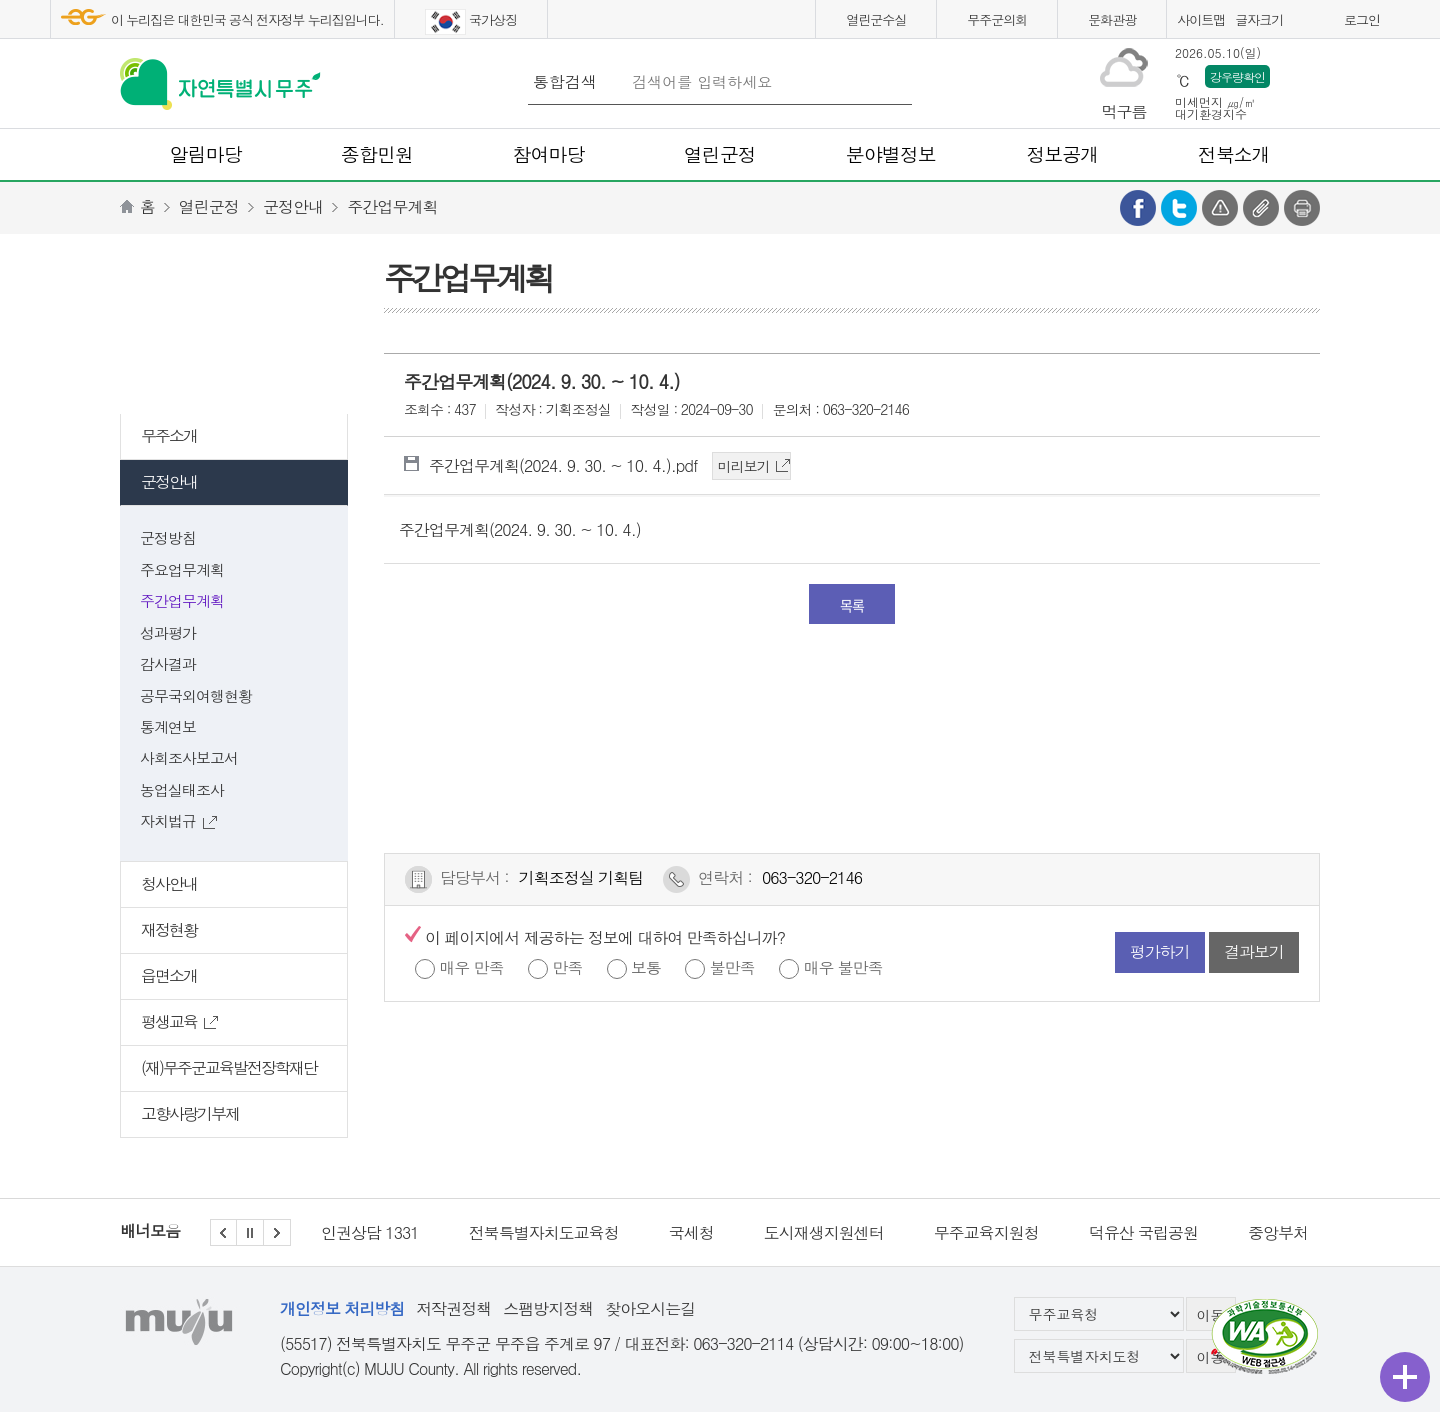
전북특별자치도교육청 (544, 1232)
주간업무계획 (392, 206)
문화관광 (1112, 19)
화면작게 (1323, 22)
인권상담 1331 (370, 1232)
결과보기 (1254, 951)
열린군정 (209, 206)
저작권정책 (453, 1308)
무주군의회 (997, 19)
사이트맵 (1201, 19)
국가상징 (471, 22)
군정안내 (293, 206)
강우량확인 (1237, 76)
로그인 (1362, 19)
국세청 (691, 1232)
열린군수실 (876, 19)
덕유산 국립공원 (1143, 1232)
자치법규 (178, 820)
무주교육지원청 (986, 1232)
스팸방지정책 (548, 1308)
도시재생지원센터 (824, 1232)
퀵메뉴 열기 (1405, 1377)
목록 (852, 605)
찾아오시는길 (650, 1308)
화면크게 (1298, 22)
